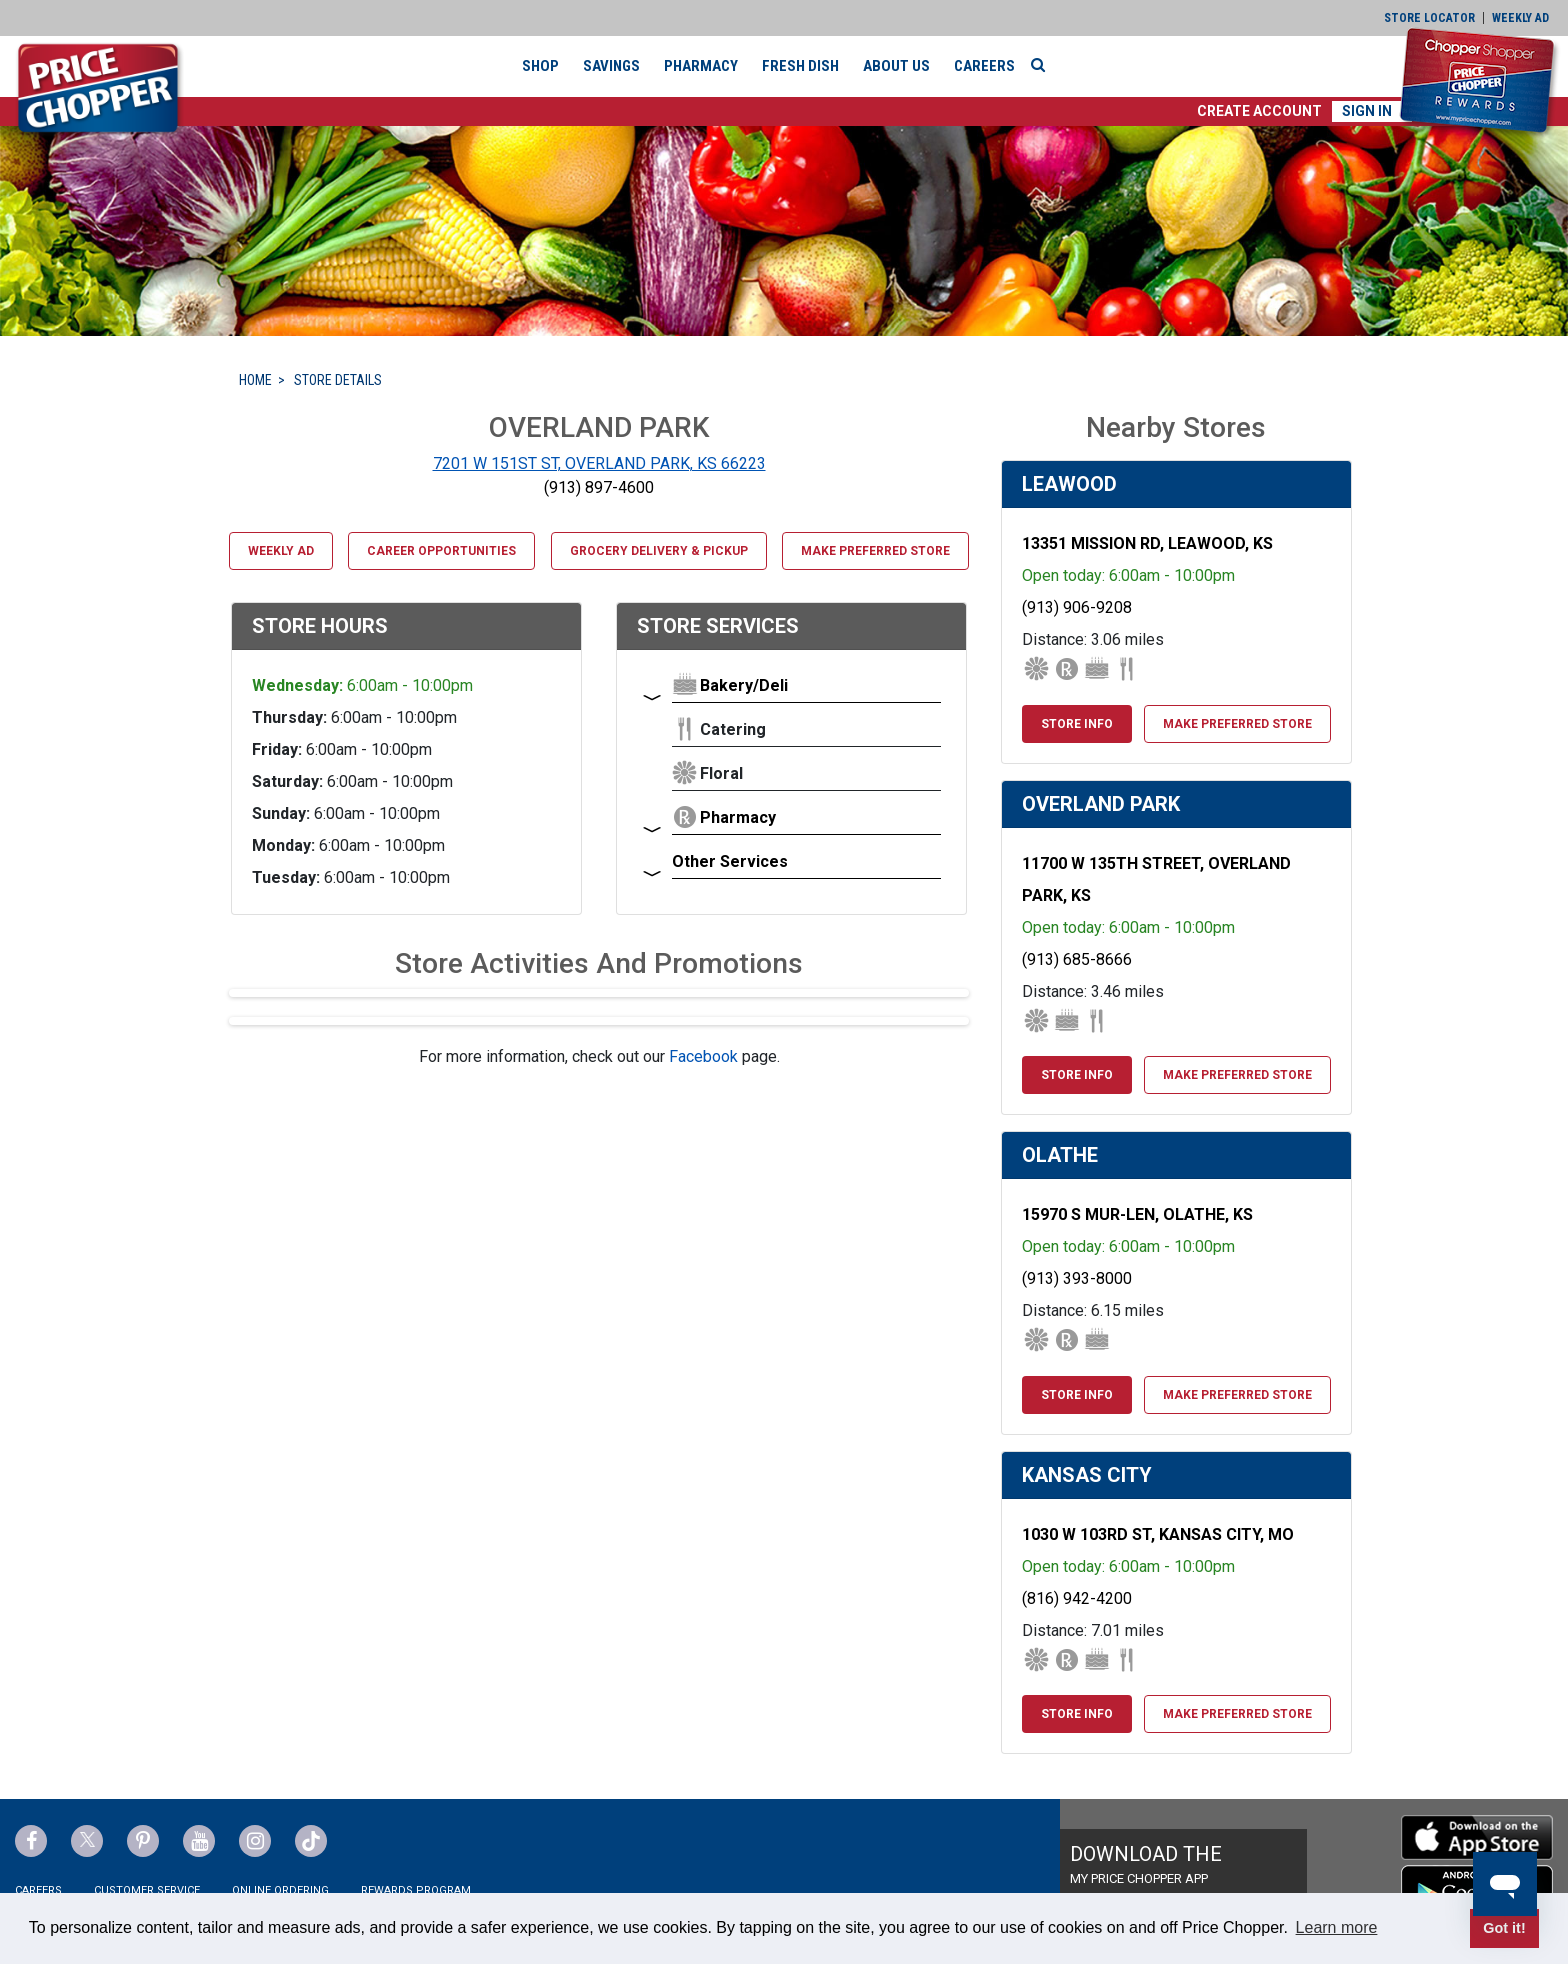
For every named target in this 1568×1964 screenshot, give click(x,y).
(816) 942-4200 (1077, 1598)
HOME (255, 380)
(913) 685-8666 (1077, 959)
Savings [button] (611, 66)
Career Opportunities (441, 551)
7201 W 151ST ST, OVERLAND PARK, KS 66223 (599, 463)
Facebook (703, 1056)
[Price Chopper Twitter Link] (87, 1841)
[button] (1259, 111)
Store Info (1077, 724)
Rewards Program (416, 1890)
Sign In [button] (1367, 111)
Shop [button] (540, 66)
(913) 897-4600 (599, 487)
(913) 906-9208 (1077, 607)
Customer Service (147, 1890)
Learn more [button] (1337, 1927)
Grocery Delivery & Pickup (659, 551)
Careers (984, 66)
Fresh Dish (800, 66)
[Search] (1043, 65)
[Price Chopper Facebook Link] (31, 1841)
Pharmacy (701, 66)
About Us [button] (896, 66)
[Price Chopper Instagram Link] (255, 1841)
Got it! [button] (1504, 1928)
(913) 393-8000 (1077, 1278)
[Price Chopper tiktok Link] (311, 1841)
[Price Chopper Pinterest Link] (143, 1841)
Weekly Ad (281, 551)
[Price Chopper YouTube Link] (199, 1841)
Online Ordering (280, 1890)
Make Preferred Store (875, 551)
